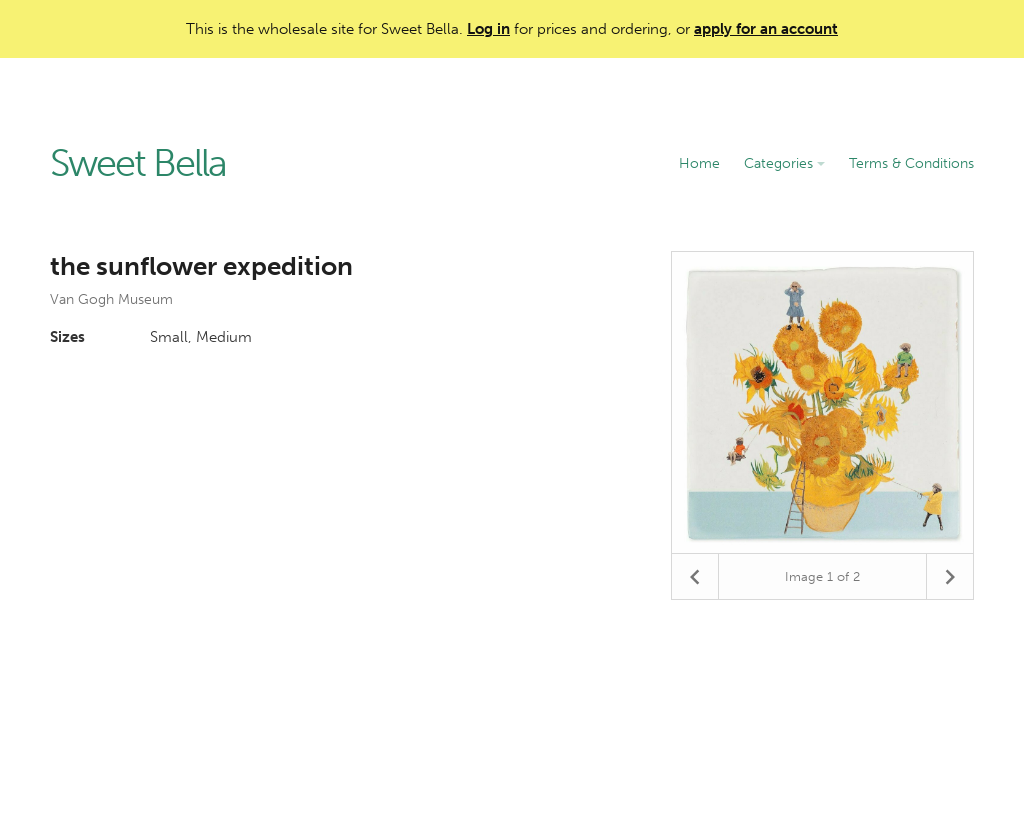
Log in (488, 29)
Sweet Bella (138, 164)
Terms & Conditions (911, 163)
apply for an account (766, 29)
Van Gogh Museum (111, 299)
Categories (784, 163)
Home (699, 163)
